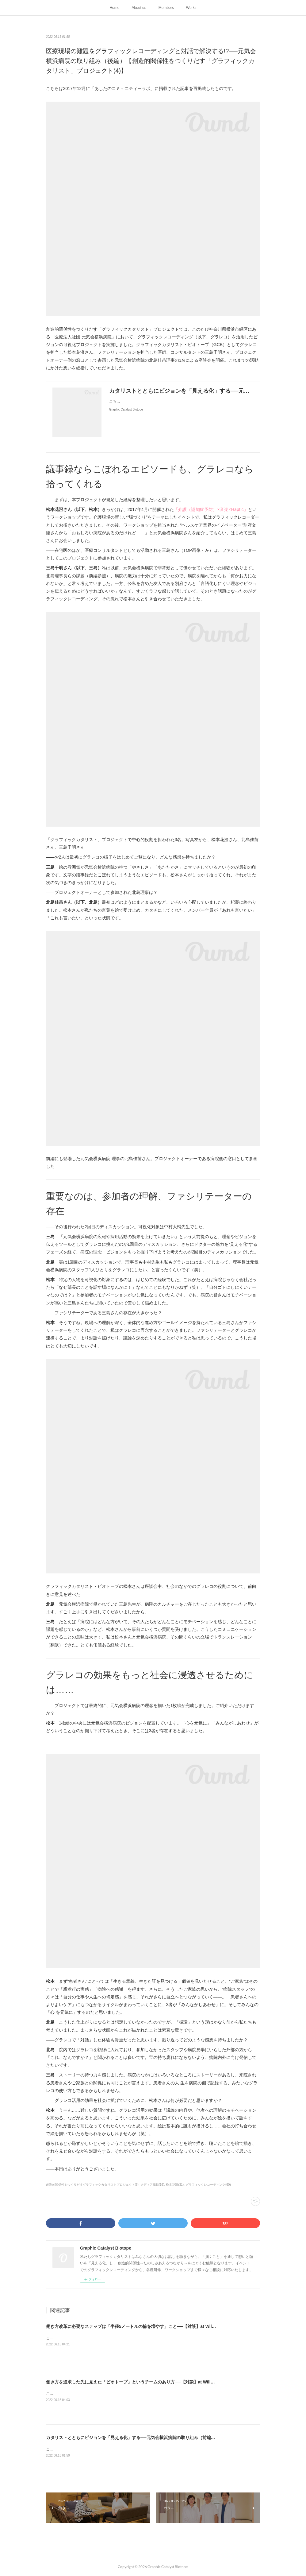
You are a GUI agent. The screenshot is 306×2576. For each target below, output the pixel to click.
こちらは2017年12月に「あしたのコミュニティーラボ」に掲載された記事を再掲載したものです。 (127, 2449)
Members (166, 8)
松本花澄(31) (175, 2184)
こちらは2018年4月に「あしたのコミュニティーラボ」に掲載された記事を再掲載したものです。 (126, 2338)
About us (139, 8)
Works (191, 8)
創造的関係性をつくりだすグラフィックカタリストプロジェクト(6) (92, 2184)
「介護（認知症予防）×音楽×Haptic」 (211, 509)
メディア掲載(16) (152, 2184)
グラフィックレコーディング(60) (208, 2184)
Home (114, 8)
